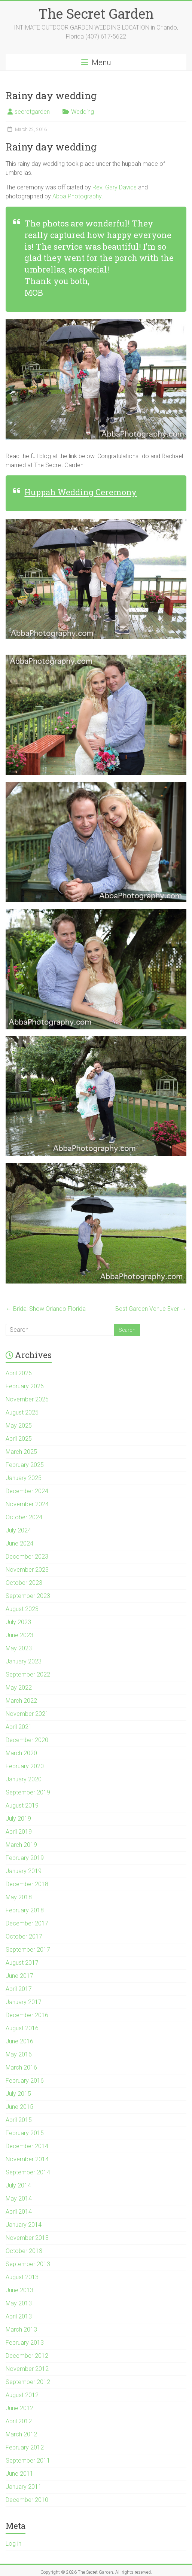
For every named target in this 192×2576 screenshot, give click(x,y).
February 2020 (25, 1766)
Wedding (82, 111)
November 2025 (27, 1399)
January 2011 (24, 2486)
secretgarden (32, 111)
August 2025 (22, 1412)
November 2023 (27, 1569)
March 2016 (21, 2067)
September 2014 (28, 2172)
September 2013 (28, 2264)
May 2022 (19, 1687)
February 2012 (25, 2447)
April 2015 (19, 2119)
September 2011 (28, 2460)
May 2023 (19, 1648)
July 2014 (18, 2185)
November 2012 (27, 2368)
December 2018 (27, 1884)
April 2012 (19, 2421)
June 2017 (19, 1975)
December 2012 (27, 2355)
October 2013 (24, 2250)
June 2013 (19, 2290)
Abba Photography (76, 196)
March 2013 (21, 2329)
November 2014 (27, 2159)
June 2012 (19, 2408)
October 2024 (24, 1517)
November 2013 (27, 2237)
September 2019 (28, 1792)
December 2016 (27, 2015)
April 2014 (19, 2211)
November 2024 (27, 1504)
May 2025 (19, 1425)
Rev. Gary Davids (114, 187)
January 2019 (24, 1871)
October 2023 (24, 1582)
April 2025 (19, 1438)
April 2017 (19, 1988)
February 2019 (25, 1857)
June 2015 (19, 2106)
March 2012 (21, 2434)
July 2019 (18, 1818)
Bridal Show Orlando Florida (46, 1308)
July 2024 (18, 1530)
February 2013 (25, 2342)
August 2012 (22, 2395)
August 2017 (22, 1962)
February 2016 (25, 2080)
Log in (13, 2543)
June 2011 (19, 2473)
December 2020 (27, 1740)
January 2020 (24, 1779)
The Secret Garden (96, 13)
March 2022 (21, 1700)
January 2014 (24, 2224)
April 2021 (19, 1726)
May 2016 (19, 2054)
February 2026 (25, 1386)
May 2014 (19, 2198)
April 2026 (19, 1373)
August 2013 (22, 2277)
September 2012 (28, 2381)
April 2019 (19, 1831)
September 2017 (28, 1949)
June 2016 (19, 2041)
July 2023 (18, 1622)
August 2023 (22, 1609)
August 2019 (22, 1805)
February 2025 (25, 1464)
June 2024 (19, 1543)
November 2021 (27, 1713)
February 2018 (25, 1910)
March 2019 (21, 1844)
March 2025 (21, 1451)
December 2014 (27, 2146)
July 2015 (18, 2093)
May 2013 (19, 2303)
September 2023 (28, 1595)
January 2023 (24, 1661)
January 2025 (24, 1478)
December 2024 (27, 1491)
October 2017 (24, 1936)
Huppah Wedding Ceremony (80, 492)
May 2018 (19, 1897)
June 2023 (19, 1635)
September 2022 (28, 1674)
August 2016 (22, 2028)
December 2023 (27, 1556)
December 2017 (27, 1923)
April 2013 (19, 2316)
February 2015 (25, 2133)
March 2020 (21, 1753)
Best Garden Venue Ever (150, 1308)
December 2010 (27, 2499)
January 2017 (24, 2002)
